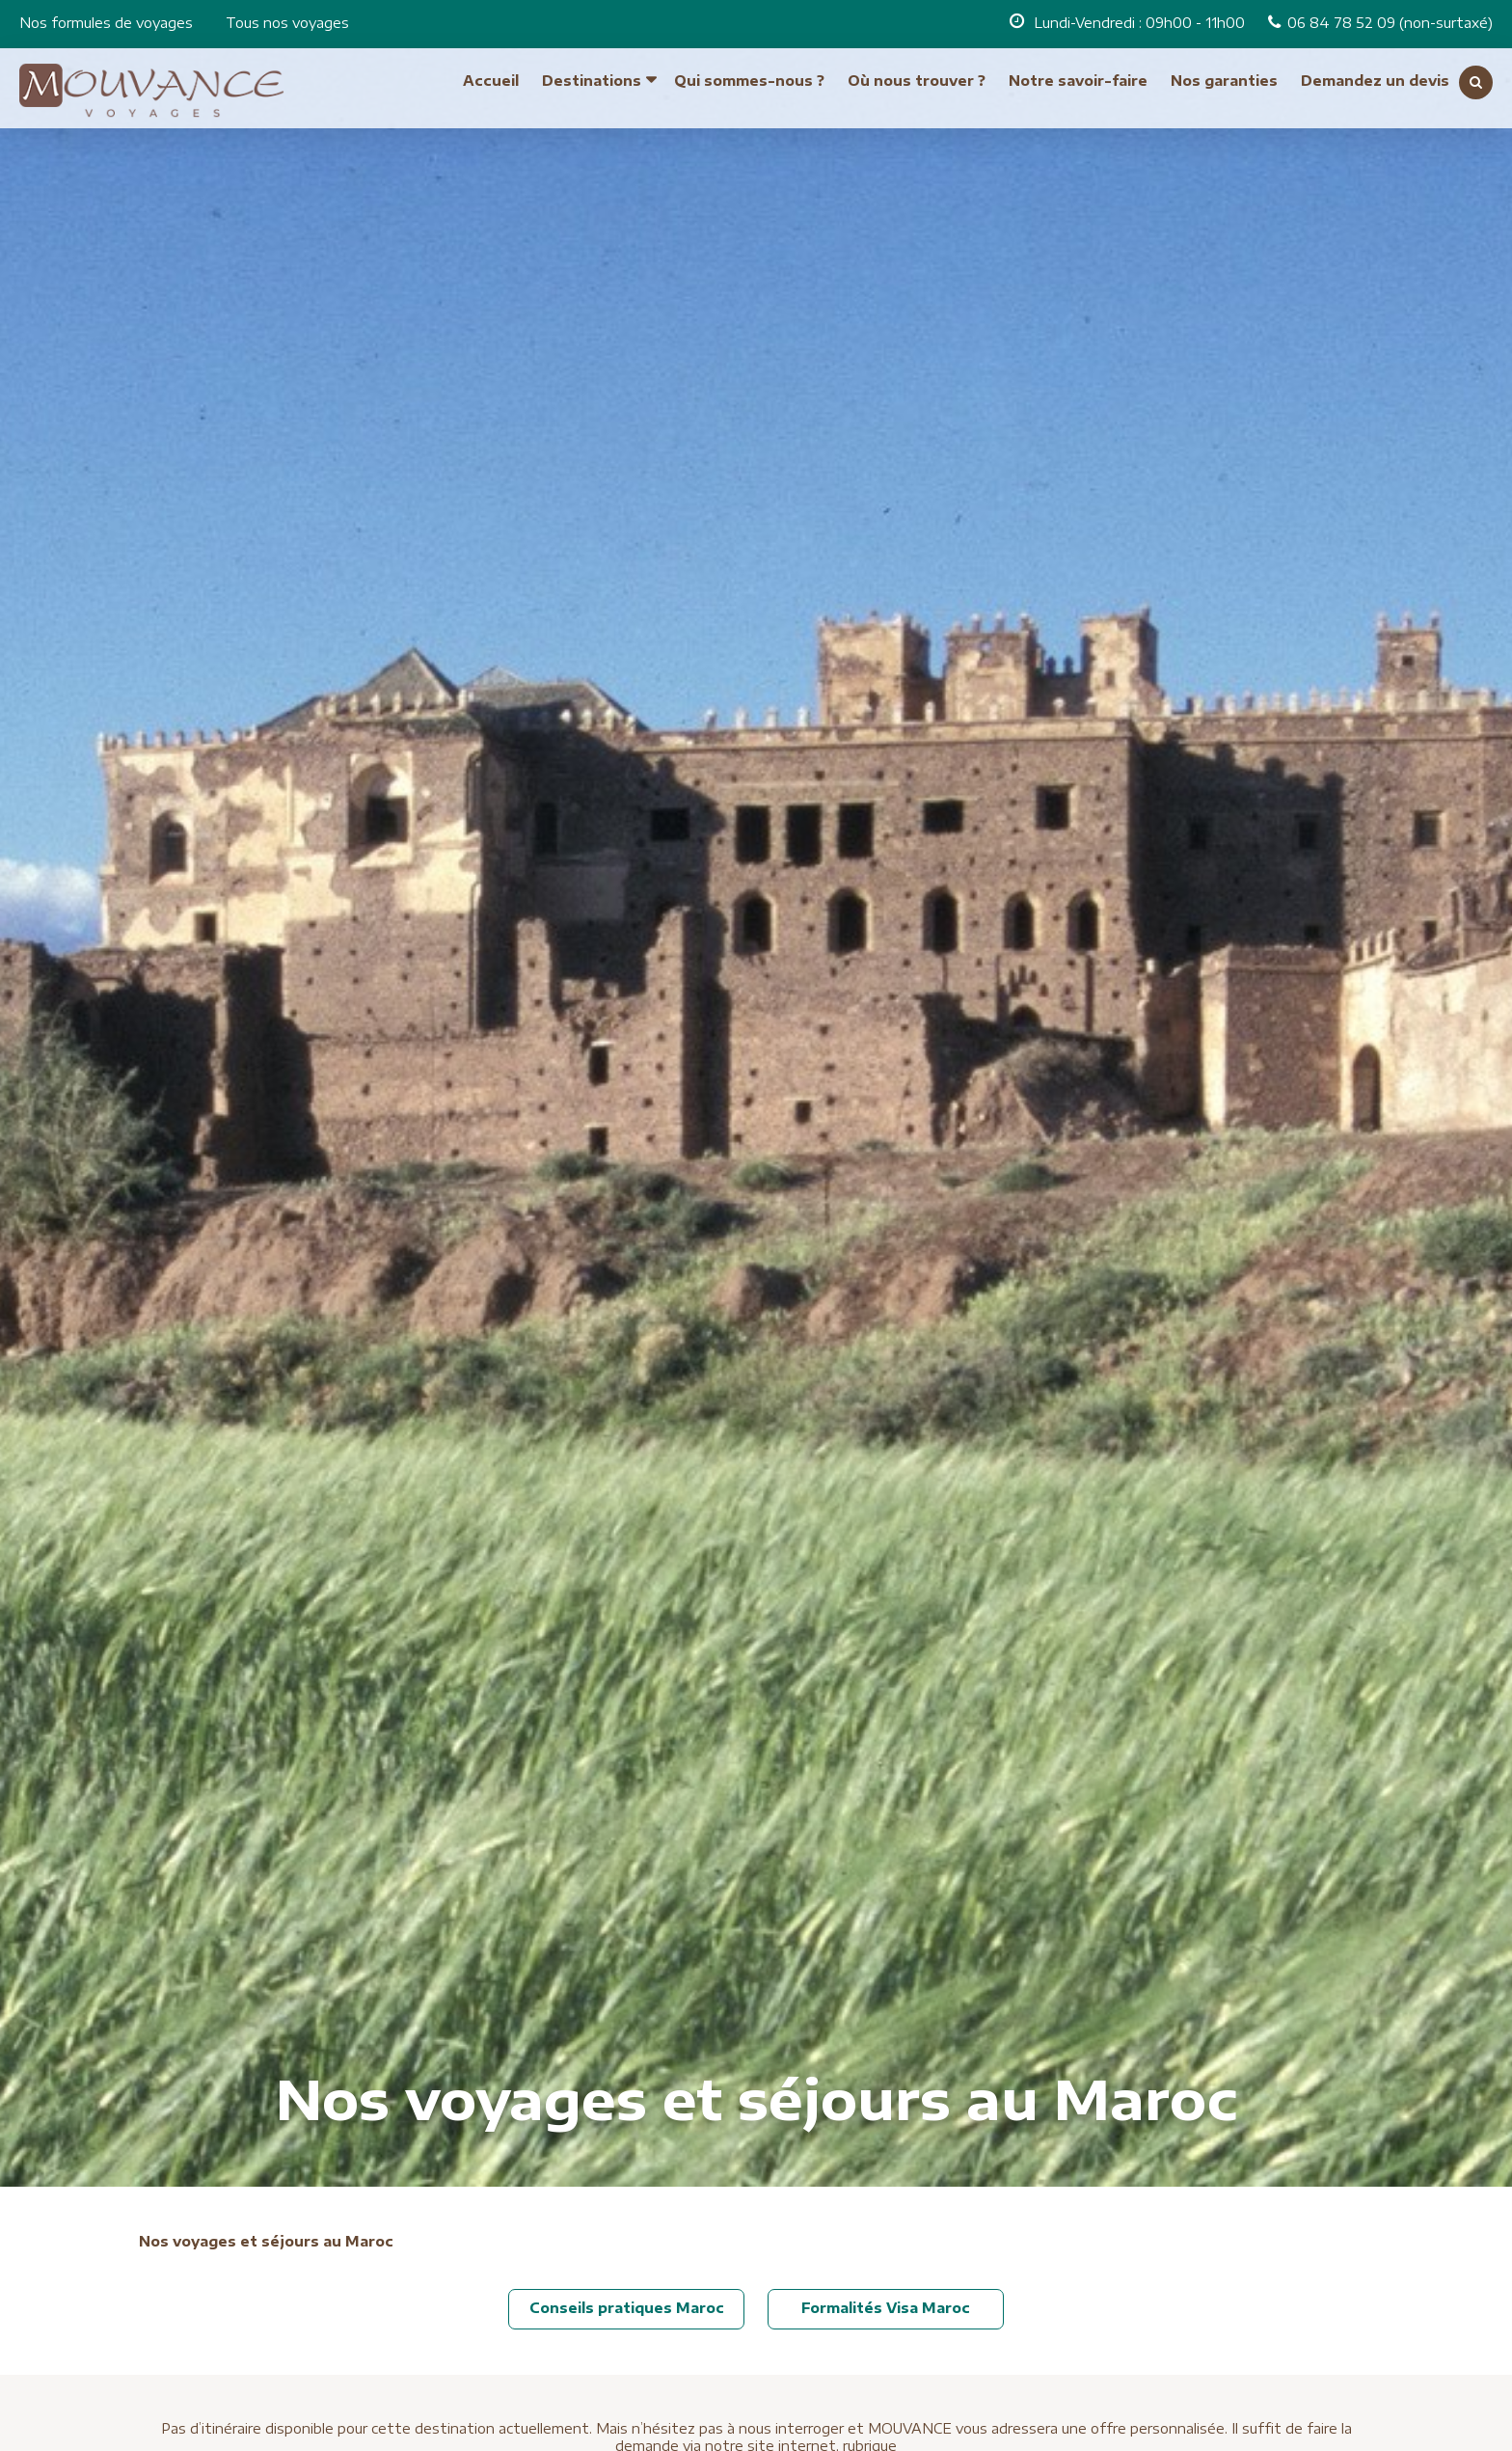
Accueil (491, 74)
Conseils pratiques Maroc (626, 2308)
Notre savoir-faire (1078, 74)
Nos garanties (1224, 74)
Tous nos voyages (287, 22)
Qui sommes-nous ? (749, 74)
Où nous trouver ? (917, 74)
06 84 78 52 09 (1343, 22)
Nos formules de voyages (106, 22)
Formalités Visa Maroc (885, 2308)
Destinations (591, 74)
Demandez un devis (1375, 74)
